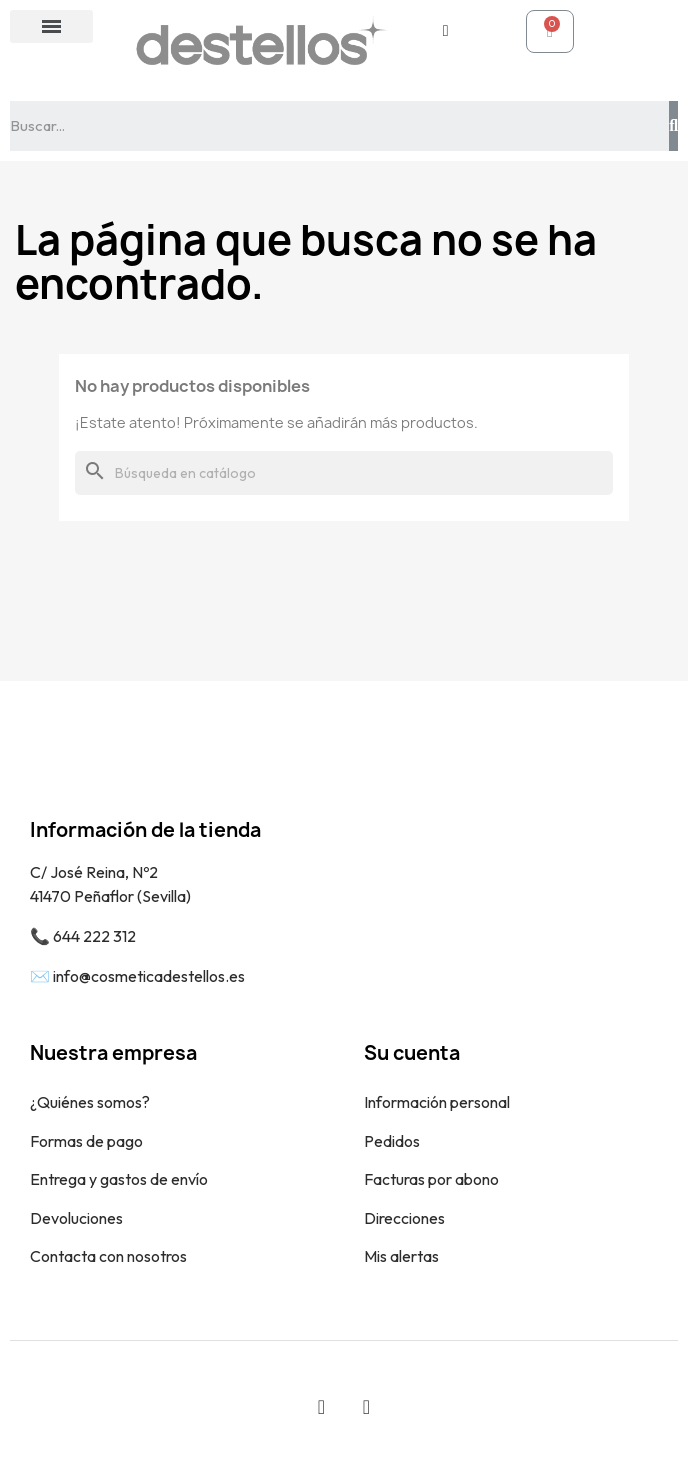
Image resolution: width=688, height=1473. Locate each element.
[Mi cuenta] (446, 31)
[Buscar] (344, 473)
